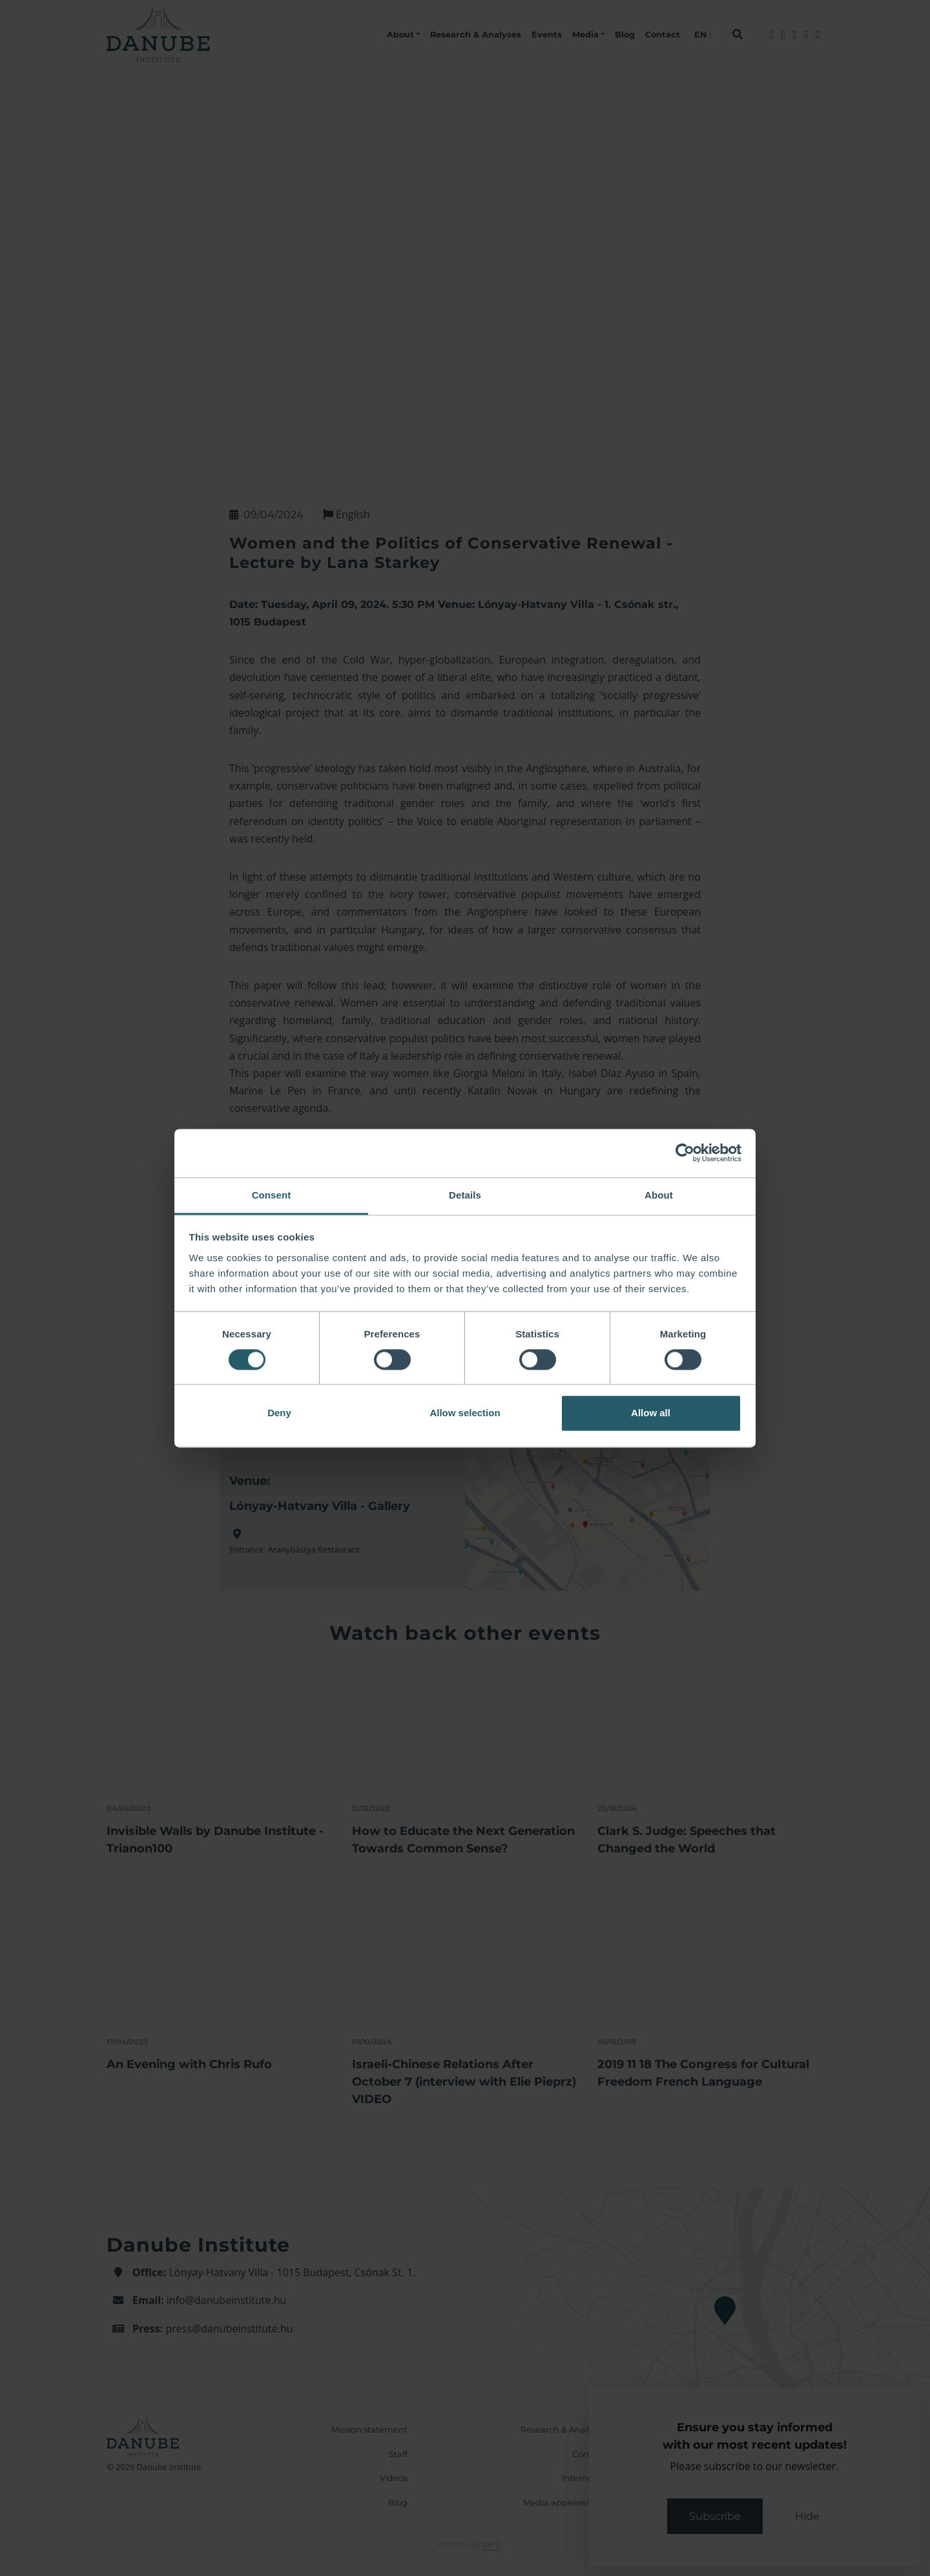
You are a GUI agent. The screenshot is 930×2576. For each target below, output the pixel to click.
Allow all (650, 1413)
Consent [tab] (271, 1194)
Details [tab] (465, 1194)
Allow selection (464, 1413)
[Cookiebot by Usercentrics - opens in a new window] (684, 1152)
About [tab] (659, 1194)
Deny (279, 1413)
